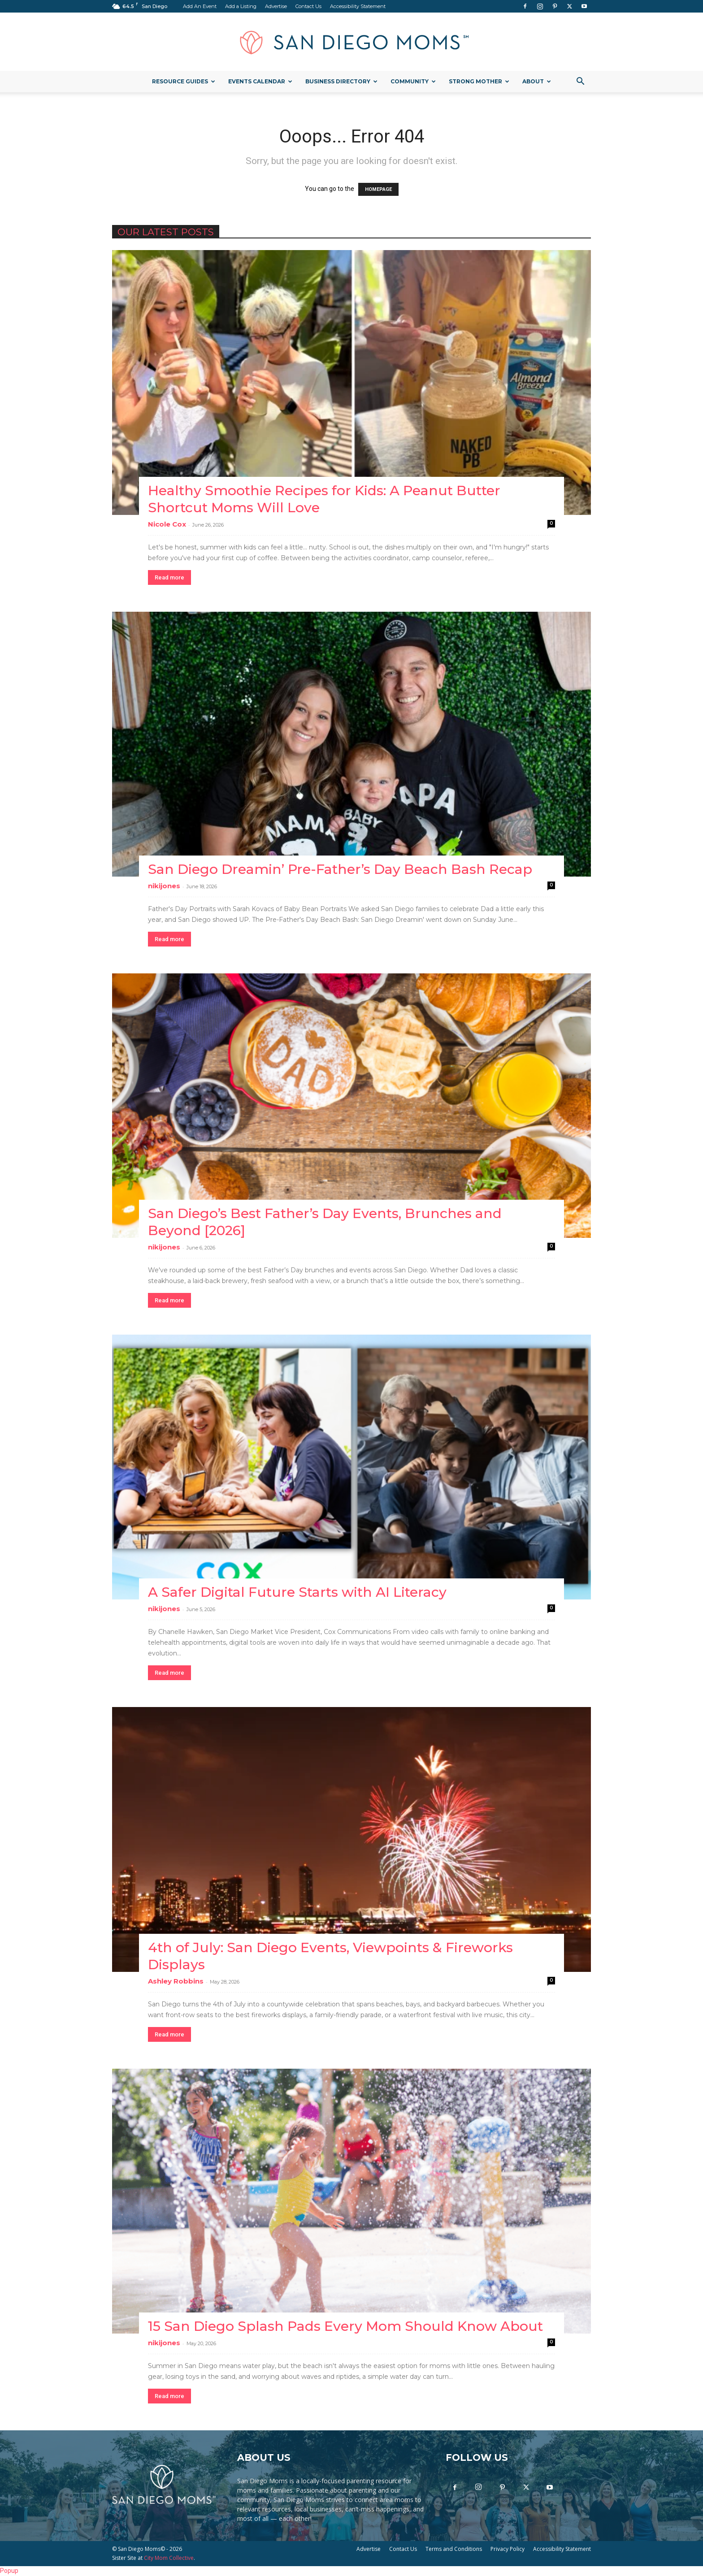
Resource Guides (183, 81)
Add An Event (200, 6)
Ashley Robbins (176, 1981)
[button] (580, 82)
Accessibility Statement (358, 6)
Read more (169, 577)
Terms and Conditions (453, 2549)
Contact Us (308, 6)
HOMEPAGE (378, 189)
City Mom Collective (169, 2558)
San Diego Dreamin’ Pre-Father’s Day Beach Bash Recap (340, 869)
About (536, 81)
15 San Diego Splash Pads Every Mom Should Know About (345, 2326)
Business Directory (341, 81)
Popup (9, 2570)
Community (413, 81)
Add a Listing (240, 6)
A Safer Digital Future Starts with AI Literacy (297, 1592)
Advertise (276, 6)
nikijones (164, 886)
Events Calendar (260, 81)
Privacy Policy (507, 2549)
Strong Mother (479, 81)
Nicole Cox (167, 524)
